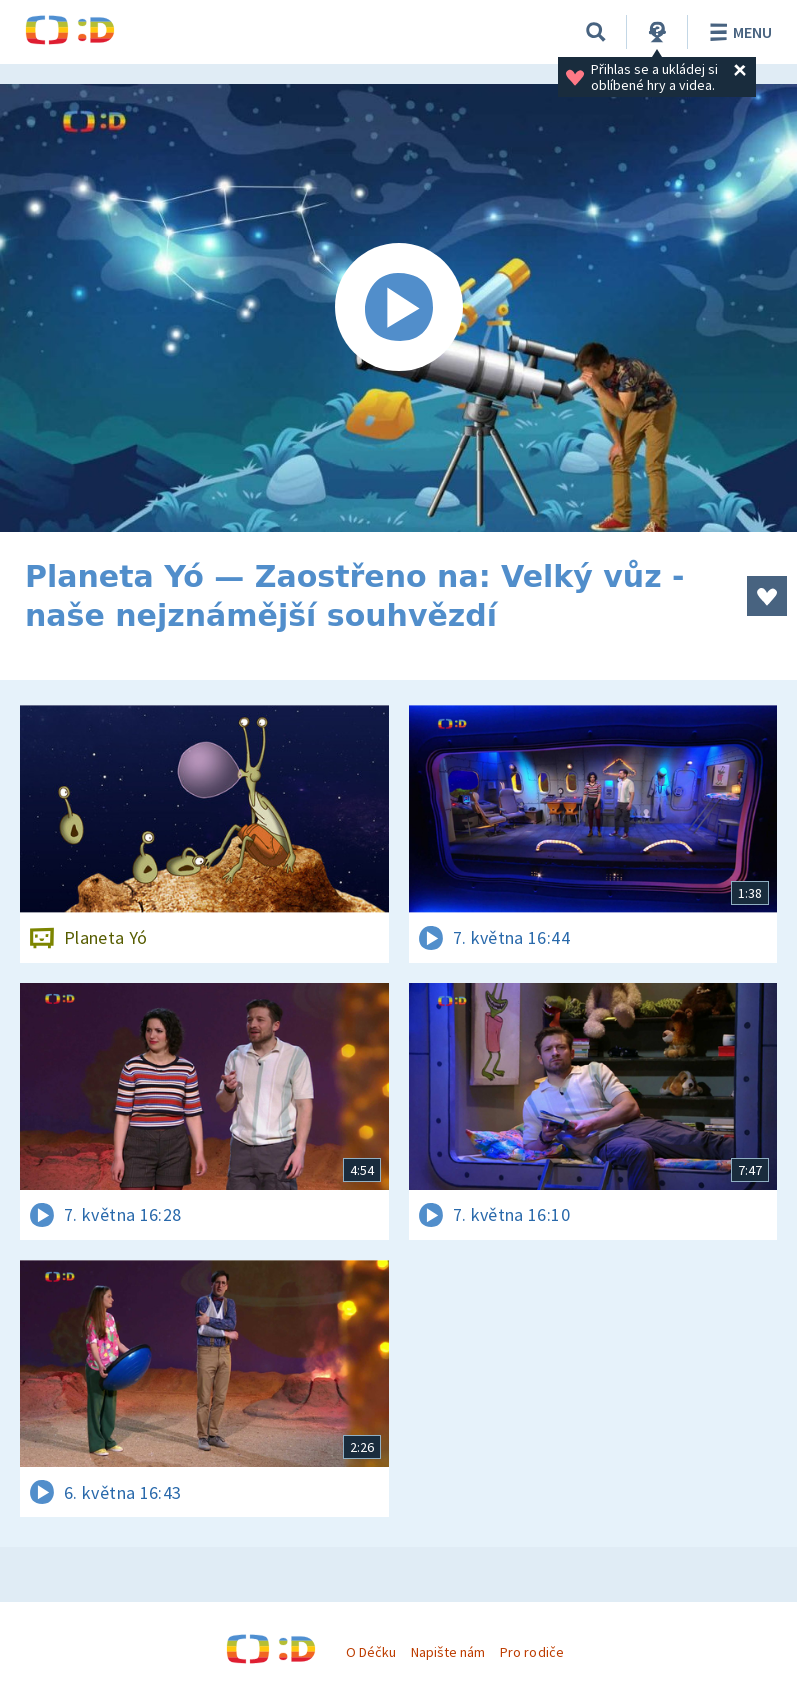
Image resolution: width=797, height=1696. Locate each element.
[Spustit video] (398, 308)
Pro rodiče (531, 1652)
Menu (737, 32)
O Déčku (371, 1652)
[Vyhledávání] (596, 32)
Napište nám (448, 1652)
